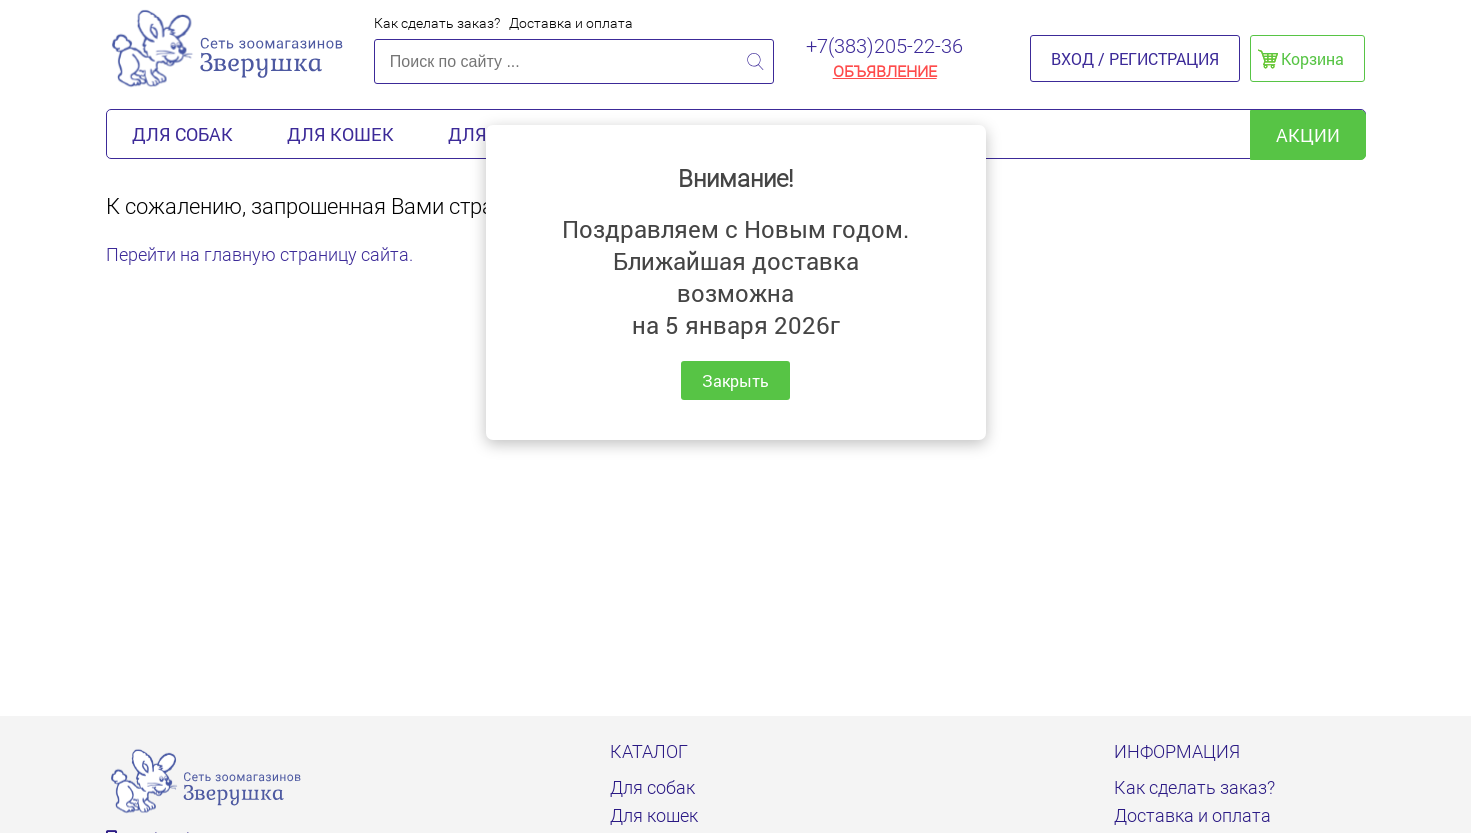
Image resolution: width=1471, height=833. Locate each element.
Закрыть (735, 380)
